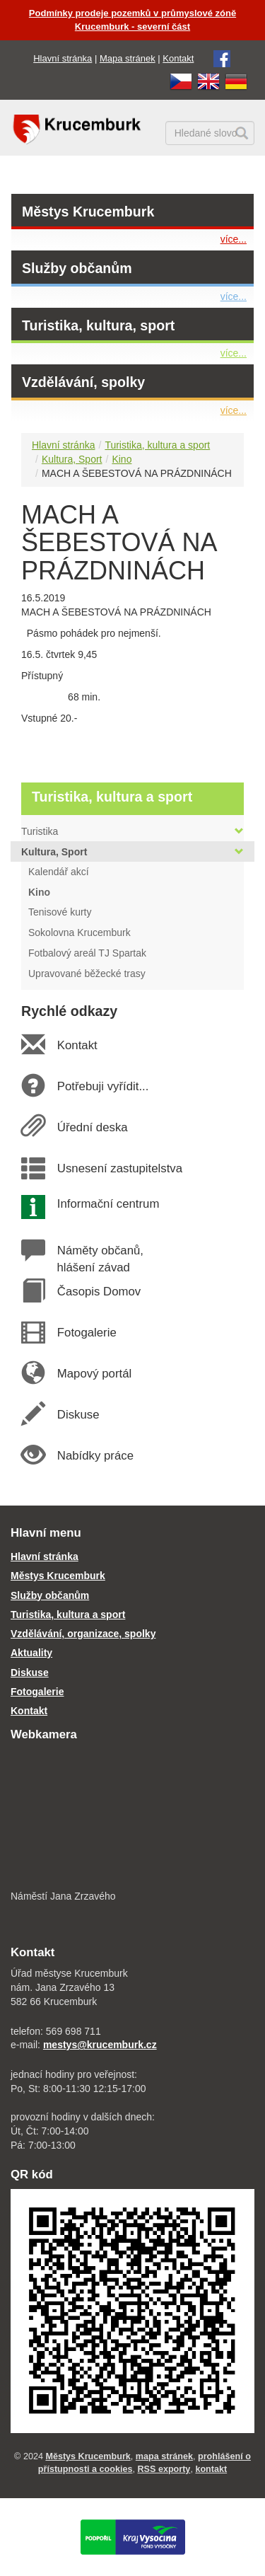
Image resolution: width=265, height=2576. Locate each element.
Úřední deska (92, 1127)
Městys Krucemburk (88, 211)
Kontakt (178, 58)
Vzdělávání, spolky (83, 382)
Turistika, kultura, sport (98, 325)
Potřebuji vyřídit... (102, 1086)
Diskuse (78, 1414)
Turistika (132, 831)
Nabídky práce (95, 1455)
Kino (121, 459)
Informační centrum (108, 1204)
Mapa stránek (127, 58)
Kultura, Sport (72, 459)
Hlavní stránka (62, 58)
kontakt (211, 2469)
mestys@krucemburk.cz (100, 2044)
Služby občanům (77, 268)
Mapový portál (94, 1373)
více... (233, 239)
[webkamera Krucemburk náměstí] (132, 1816)
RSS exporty (163, 2469)
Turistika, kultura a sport (157, 445)
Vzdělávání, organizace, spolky (83, 1633)
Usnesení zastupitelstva (119, 1168)
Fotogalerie (86, 1332)
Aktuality (31, 1652)
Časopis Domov (99, 1291)
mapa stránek (164, 2456)
